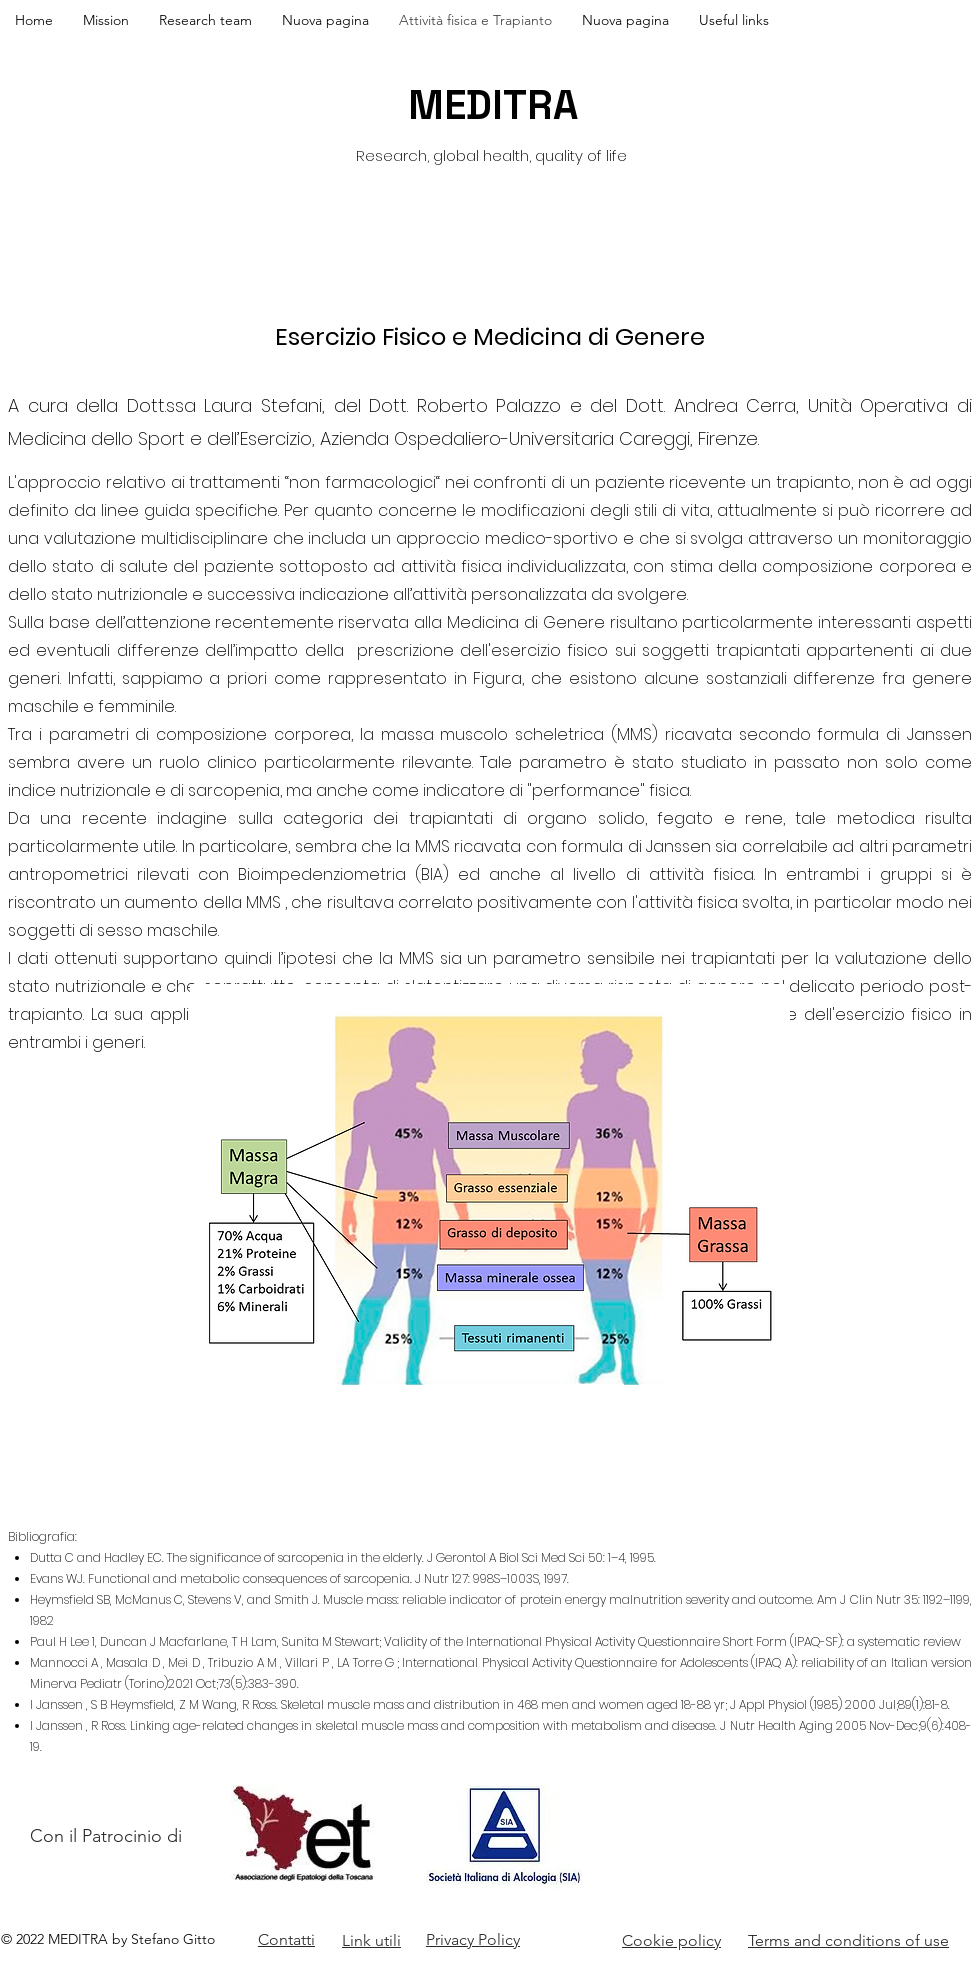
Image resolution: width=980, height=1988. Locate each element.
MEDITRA (493, 105)
